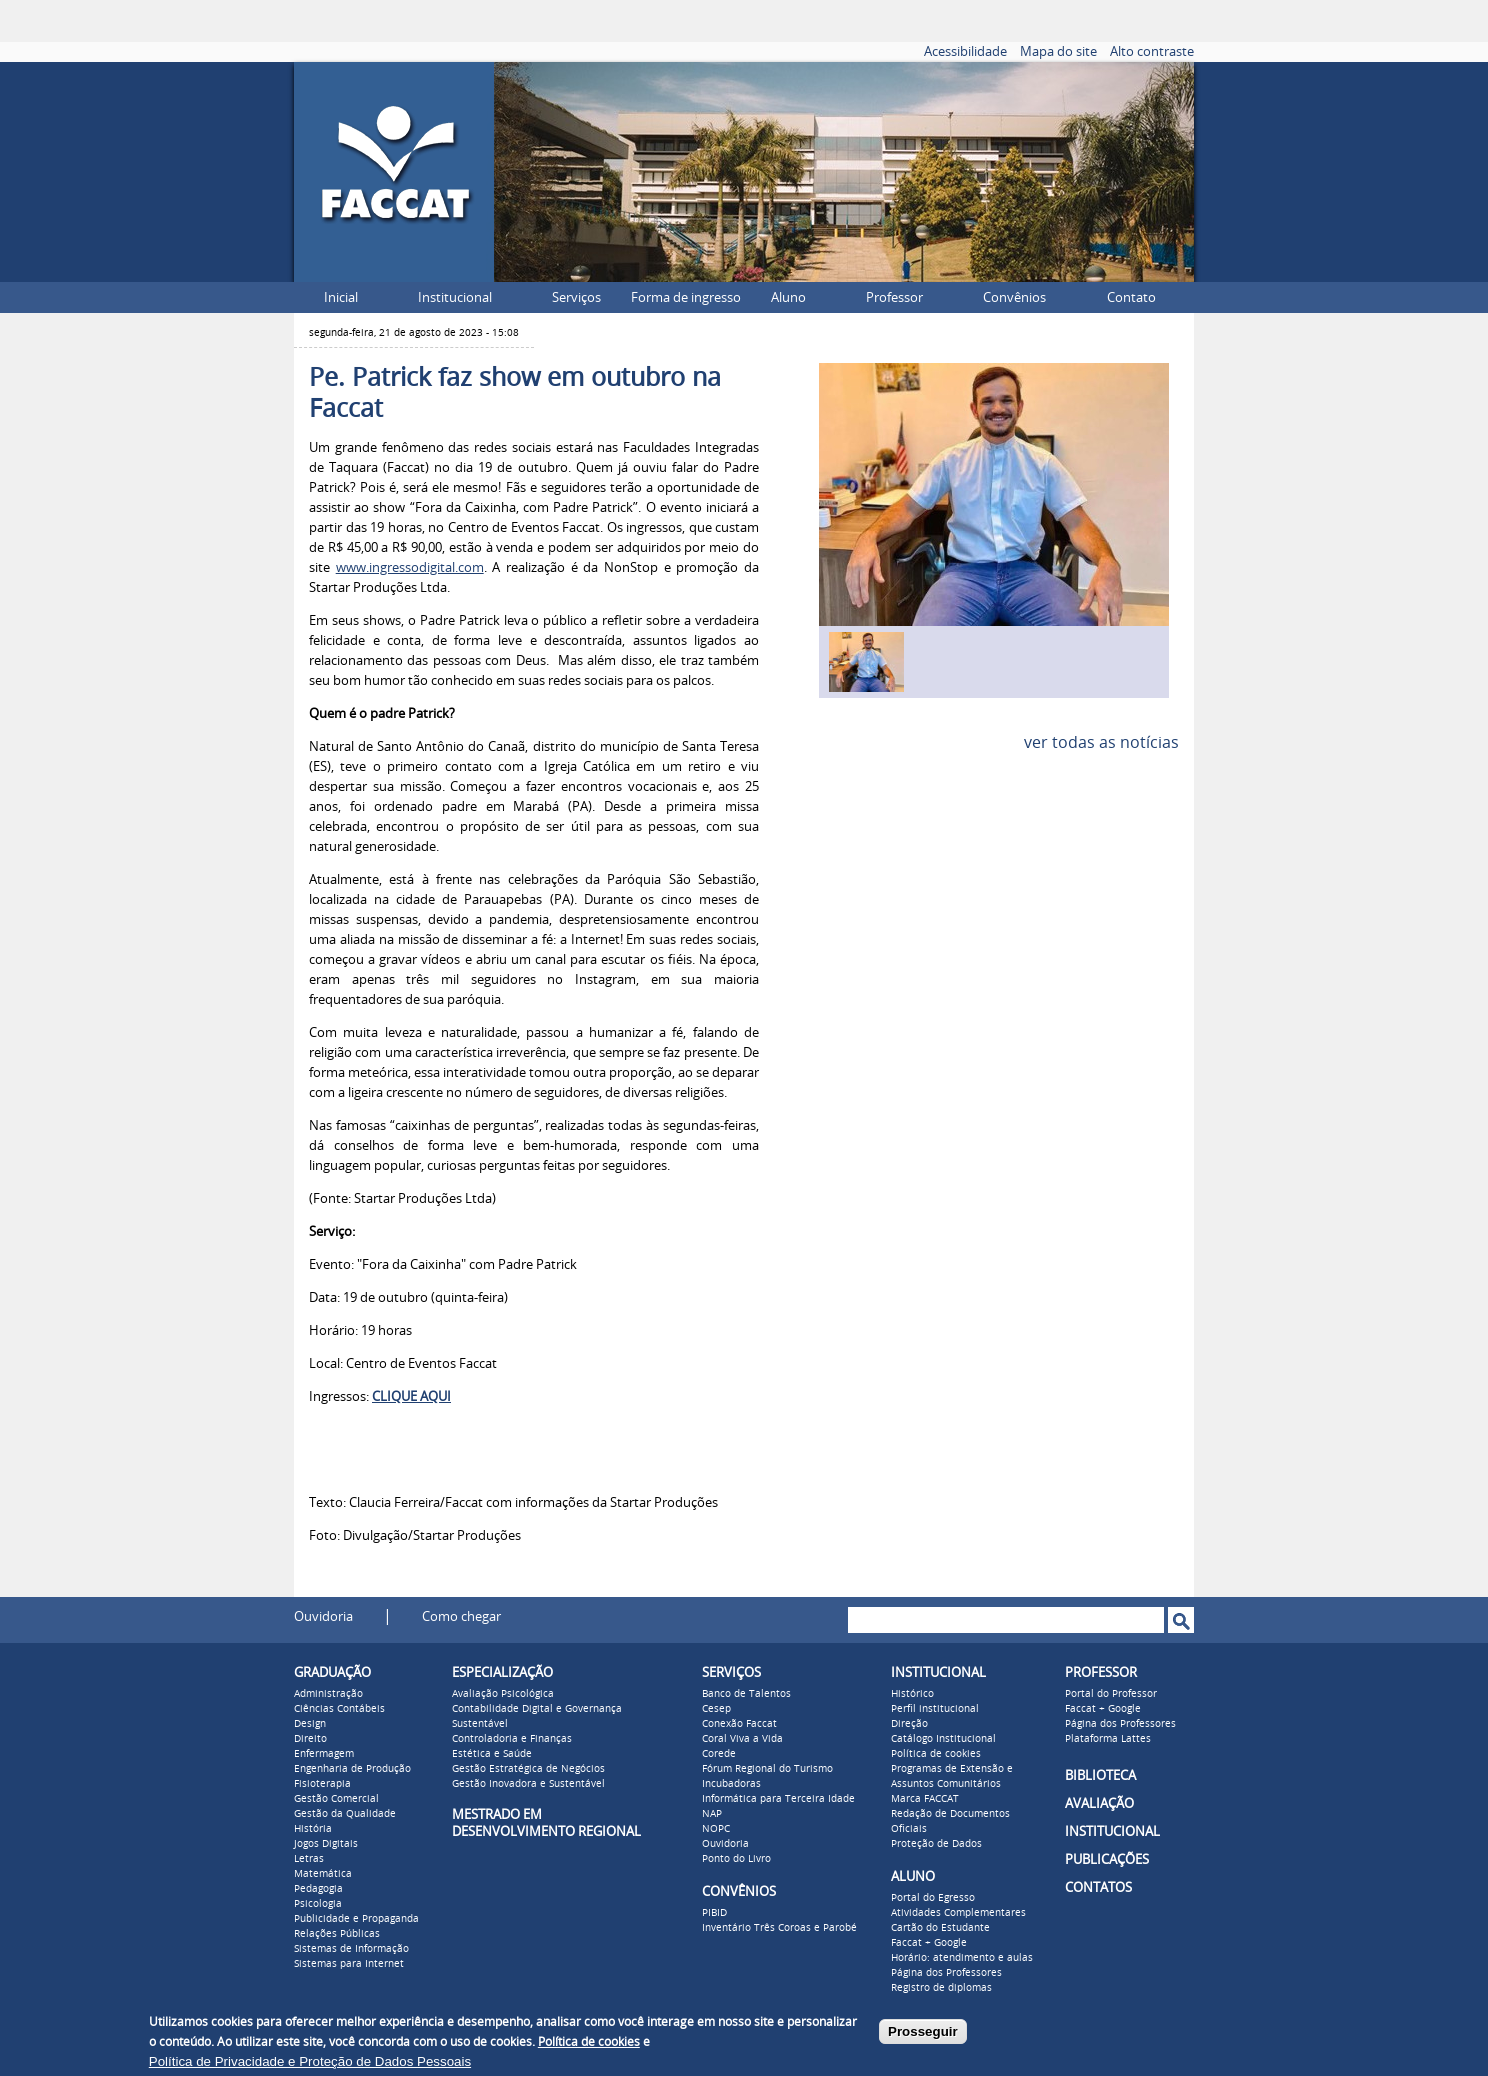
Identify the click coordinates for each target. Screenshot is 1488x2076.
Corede (719, 1754)
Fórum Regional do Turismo (767, 1769)
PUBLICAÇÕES (1107, 1859)
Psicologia (318, 1904)
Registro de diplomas (941, 1988)
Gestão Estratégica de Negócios (528, 1769)
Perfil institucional (935, 1709)
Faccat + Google (929, 1943)
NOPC (716, 1829)
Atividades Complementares (958, 1913)
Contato (1131, 297)
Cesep (716, 1709)
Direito (310, 1739)
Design (310, 1724)
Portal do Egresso (933, 1898)
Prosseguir (923, 2031)
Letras (309, 1859)
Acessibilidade (965, 51)
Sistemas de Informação (351, 1949)
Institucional (455, 297)
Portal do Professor (1111, 1694)
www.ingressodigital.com (410, 567)
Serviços (576, 297)
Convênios (1014, 297)
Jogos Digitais (326, 1844)
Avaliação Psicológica (503, 1694)
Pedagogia (318, 1889)
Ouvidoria (323, 1616)
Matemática (323, 1874)
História (313, 1829)
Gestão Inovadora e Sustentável (528, 1784)
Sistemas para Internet (349, 1964)
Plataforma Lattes (1108, 1739)
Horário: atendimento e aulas (962, 1958)
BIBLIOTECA (1100, 1775)
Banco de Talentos (746, 1694)
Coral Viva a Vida (742, 1739)
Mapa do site (1058, 51)
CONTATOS (1098, 1887)
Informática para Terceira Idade (778, 1799)
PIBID (714, 1913)
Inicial (341, 297)
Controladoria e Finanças (512, 1739)
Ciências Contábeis (339, 1709)
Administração (328, 1694)
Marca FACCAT (925, 1799)
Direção (909, 1724)
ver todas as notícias (1101, 742)
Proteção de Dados (936, 1844)
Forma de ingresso (686, 297)
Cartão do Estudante (940, 1928)
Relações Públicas (337, 1934)
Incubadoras (731, 1784)
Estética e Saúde (492, 1754)
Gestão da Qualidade (345, 1814)
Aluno (788, 297)
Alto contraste (1152, 51)
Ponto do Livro (736, 1859)
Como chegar (461, 1616)
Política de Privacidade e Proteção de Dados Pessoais (310, 2061)
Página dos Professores (946, 1973)
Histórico (912, 1694)
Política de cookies (936, 1754)
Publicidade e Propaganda (356, 1919)
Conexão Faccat (739, 1724)
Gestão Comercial (336, 1799)
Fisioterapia (322, 1784)
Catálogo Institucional (943, 1739)
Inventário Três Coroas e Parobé (779, 1928)
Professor (894, 297)
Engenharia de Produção (352, 1769)
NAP (712, 1814)
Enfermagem (324, 1754)
